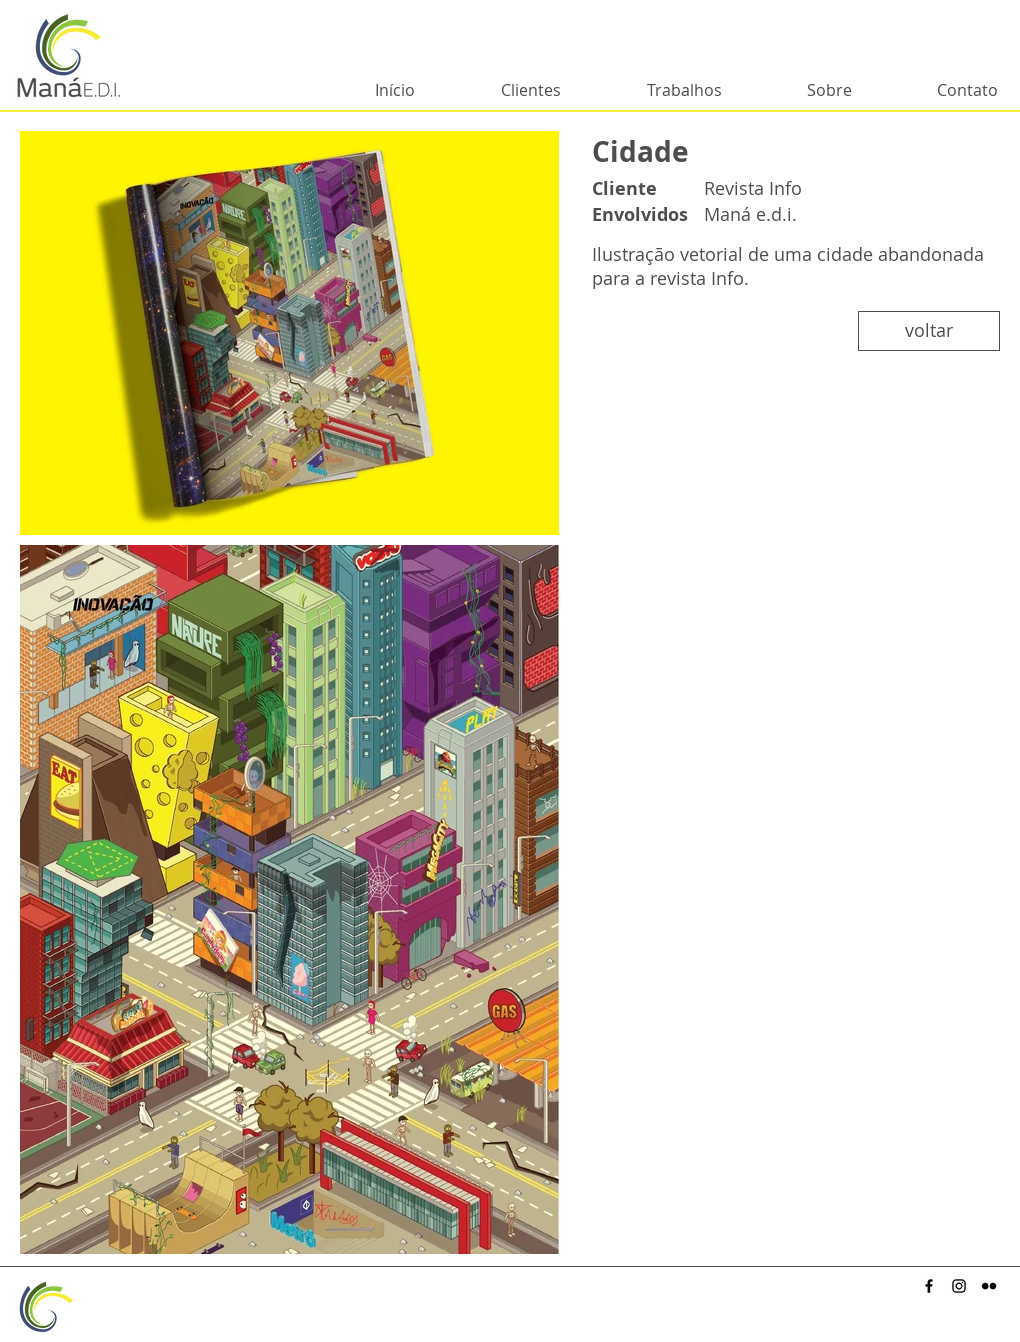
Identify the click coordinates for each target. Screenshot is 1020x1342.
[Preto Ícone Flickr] (989, 1286)
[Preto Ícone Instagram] (959, 1286)
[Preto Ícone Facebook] (929, 1286)
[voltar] (929, 331)
